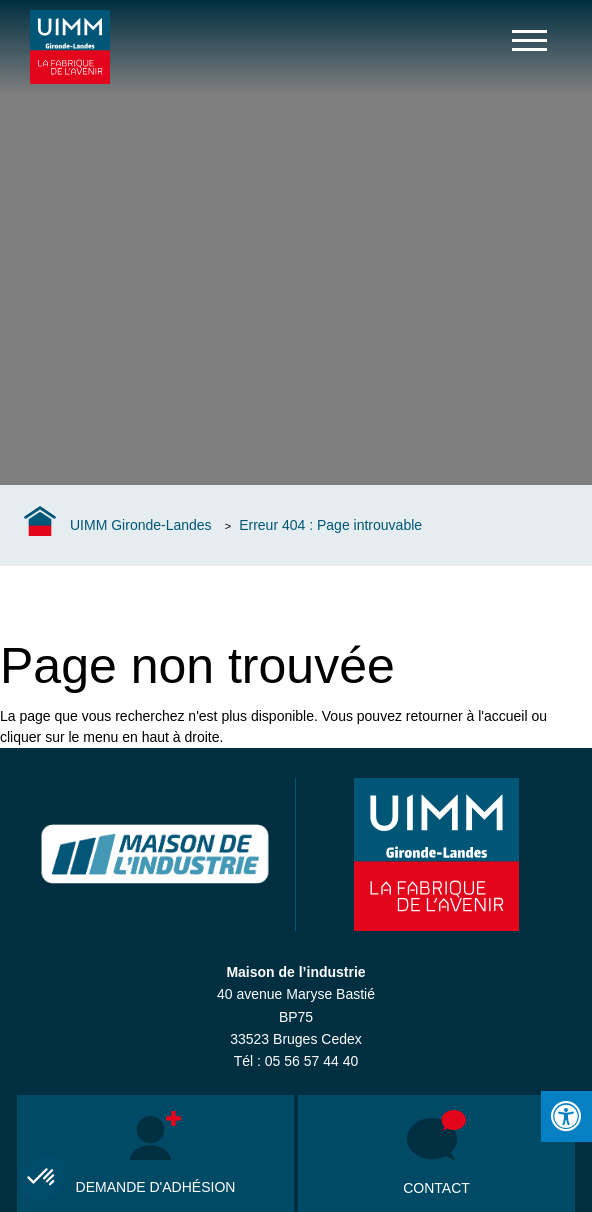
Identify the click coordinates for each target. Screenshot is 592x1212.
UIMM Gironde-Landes (141, 525)
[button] (42, 1178)
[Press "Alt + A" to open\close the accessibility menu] (566, 1116)
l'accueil (502, 716)
